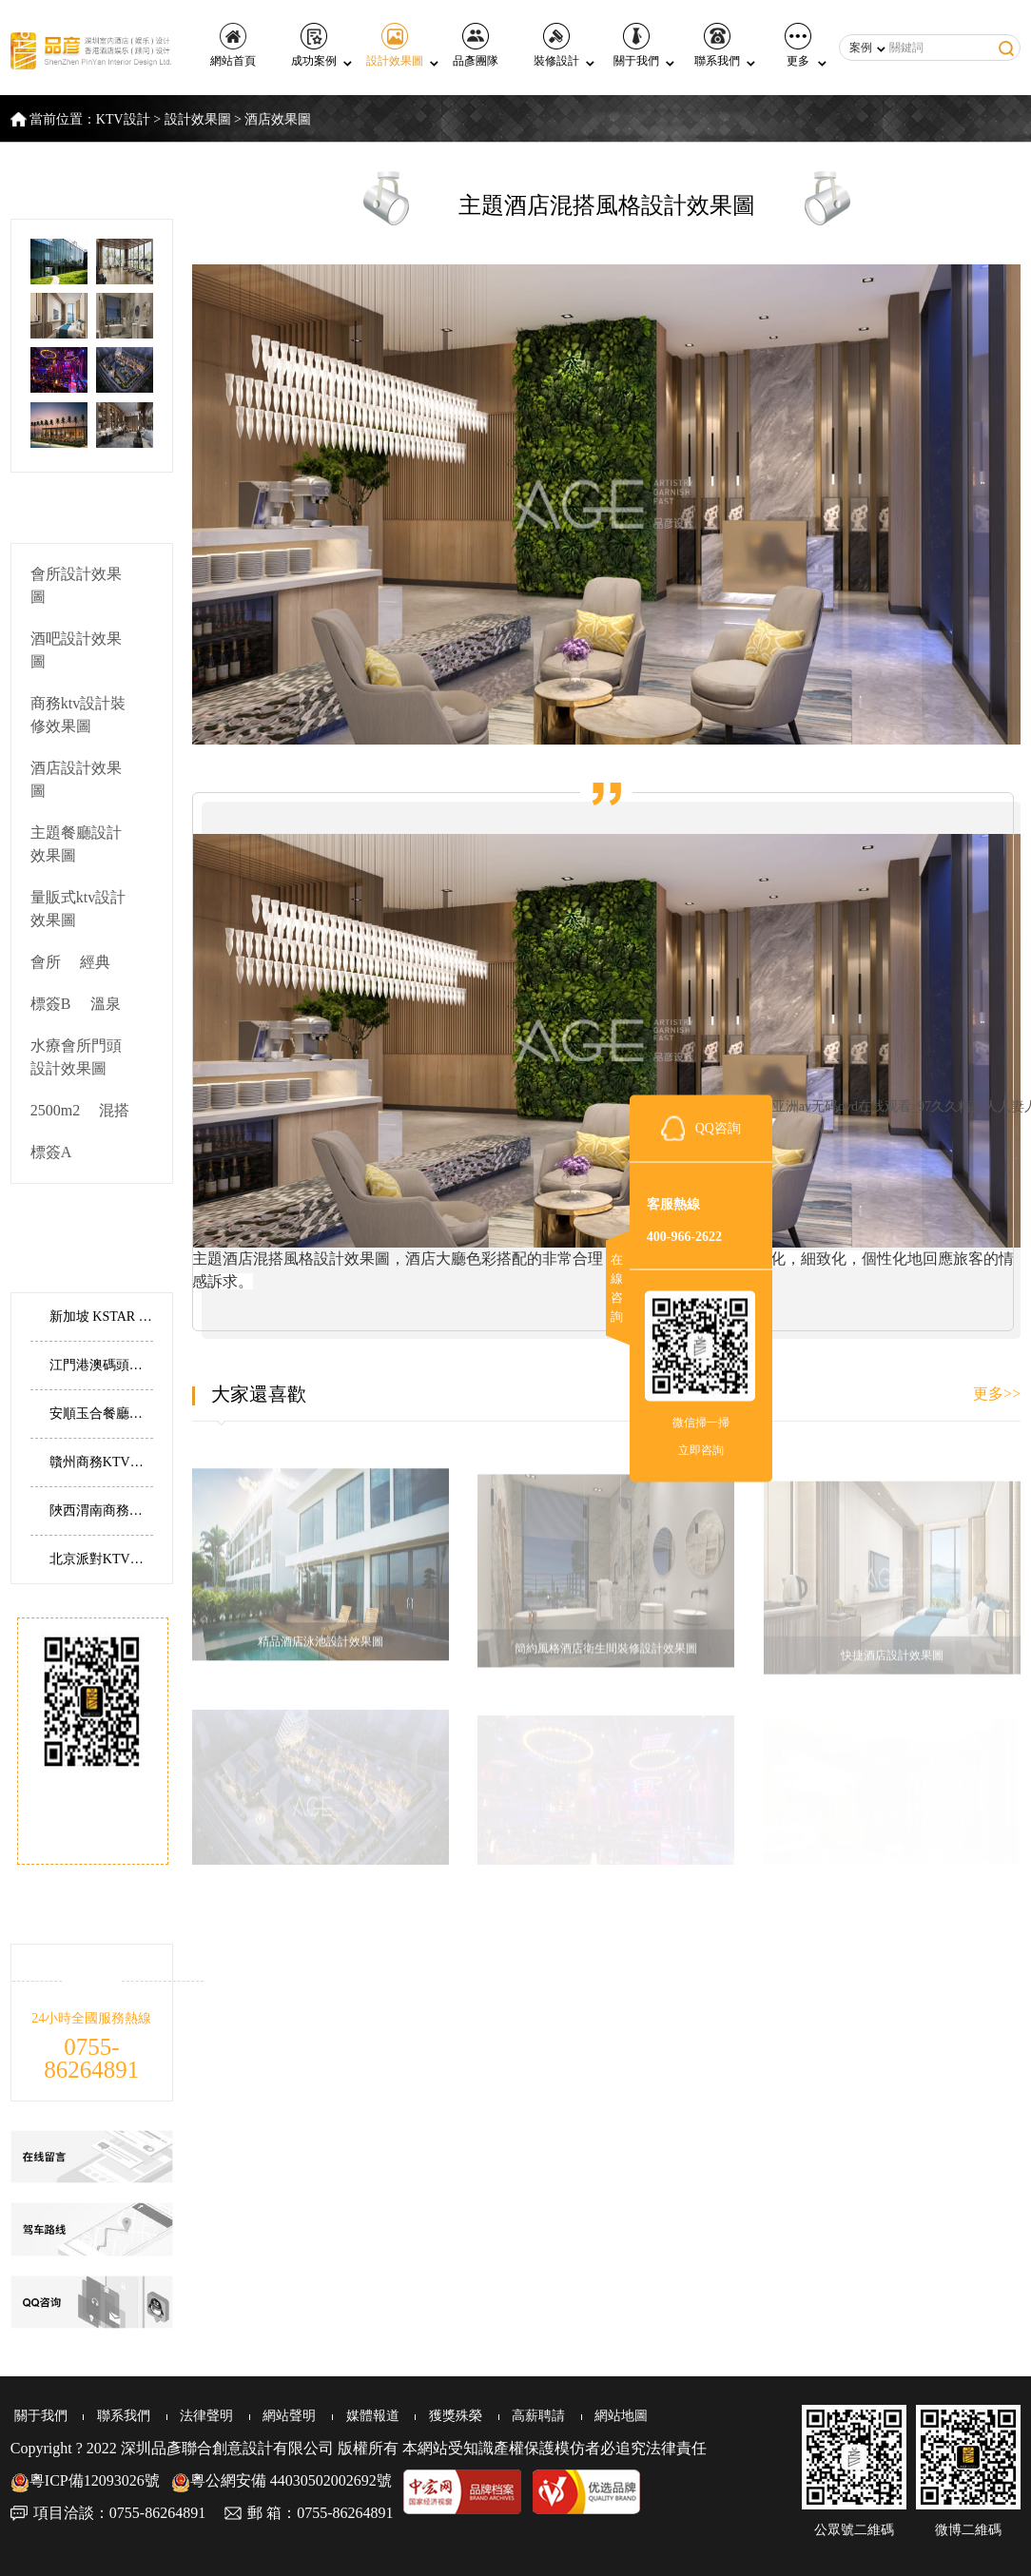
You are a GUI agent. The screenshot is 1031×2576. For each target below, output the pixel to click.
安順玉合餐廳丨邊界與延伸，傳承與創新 (101, 1413)
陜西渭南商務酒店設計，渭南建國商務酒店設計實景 (101, 1510)
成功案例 (314, 45)
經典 (95, 962)
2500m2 (55, 1110)
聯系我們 (717, 45)
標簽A (51, 1152)
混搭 (114, 1110)
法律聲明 (200, 2416)
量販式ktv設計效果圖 (78, 908)
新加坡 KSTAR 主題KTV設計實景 (101, 1316)
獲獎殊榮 (446, 2416)
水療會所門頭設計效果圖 (76, 1056)
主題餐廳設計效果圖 (76, 843)
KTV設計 (123, 119)
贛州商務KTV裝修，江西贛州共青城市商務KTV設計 (101, 1462)
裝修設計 (556, 45)
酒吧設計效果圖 (76, 649)
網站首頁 (233, 45)
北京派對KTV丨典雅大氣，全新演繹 (101, 1559)
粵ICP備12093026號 (85, 2480)
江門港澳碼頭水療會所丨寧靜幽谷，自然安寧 (101, 1365)
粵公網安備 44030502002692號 (281, 2480)
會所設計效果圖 (76, 585)
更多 (798, 45)
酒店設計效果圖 (76, 779)
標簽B (50, 1004)
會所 (45, 962)
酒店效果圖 (277, 119)
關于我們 (636, 45)
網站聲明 (282, 2416)
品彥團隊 (475, 45)
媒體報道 (364, 2416)
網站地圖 (609, 2416)
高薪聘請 (527, 2416)
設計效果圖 (394, 45)
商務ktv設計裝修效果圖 (78, 714)
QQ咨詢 (718, 1127)
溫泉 (105, 1004)
